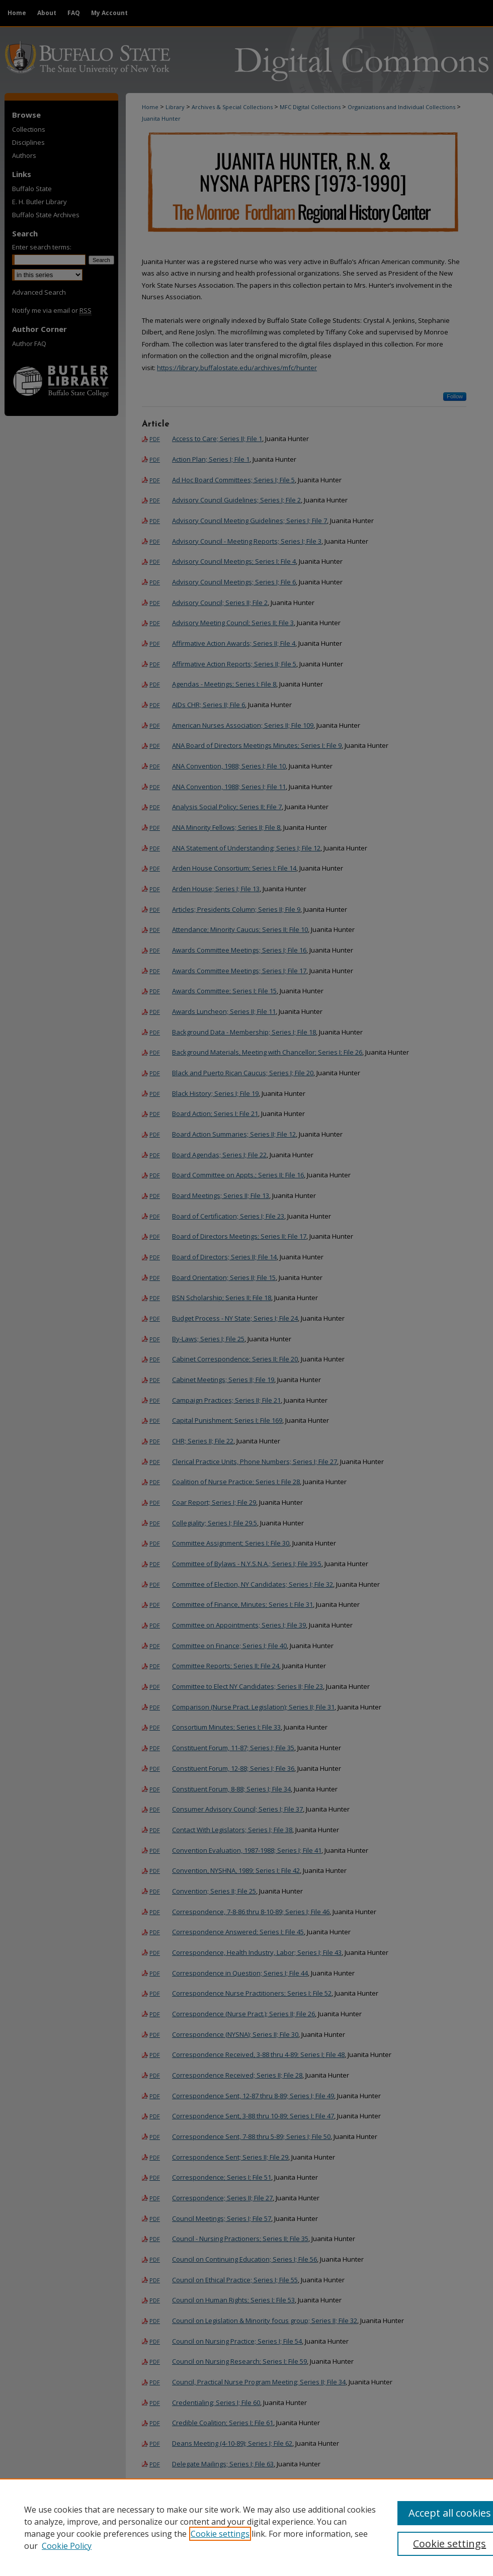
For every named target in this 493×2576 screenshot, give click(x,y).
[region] (246, 2527)
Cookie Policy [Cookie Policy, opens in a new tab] (67, 2545)
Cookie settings (220, 2533)
